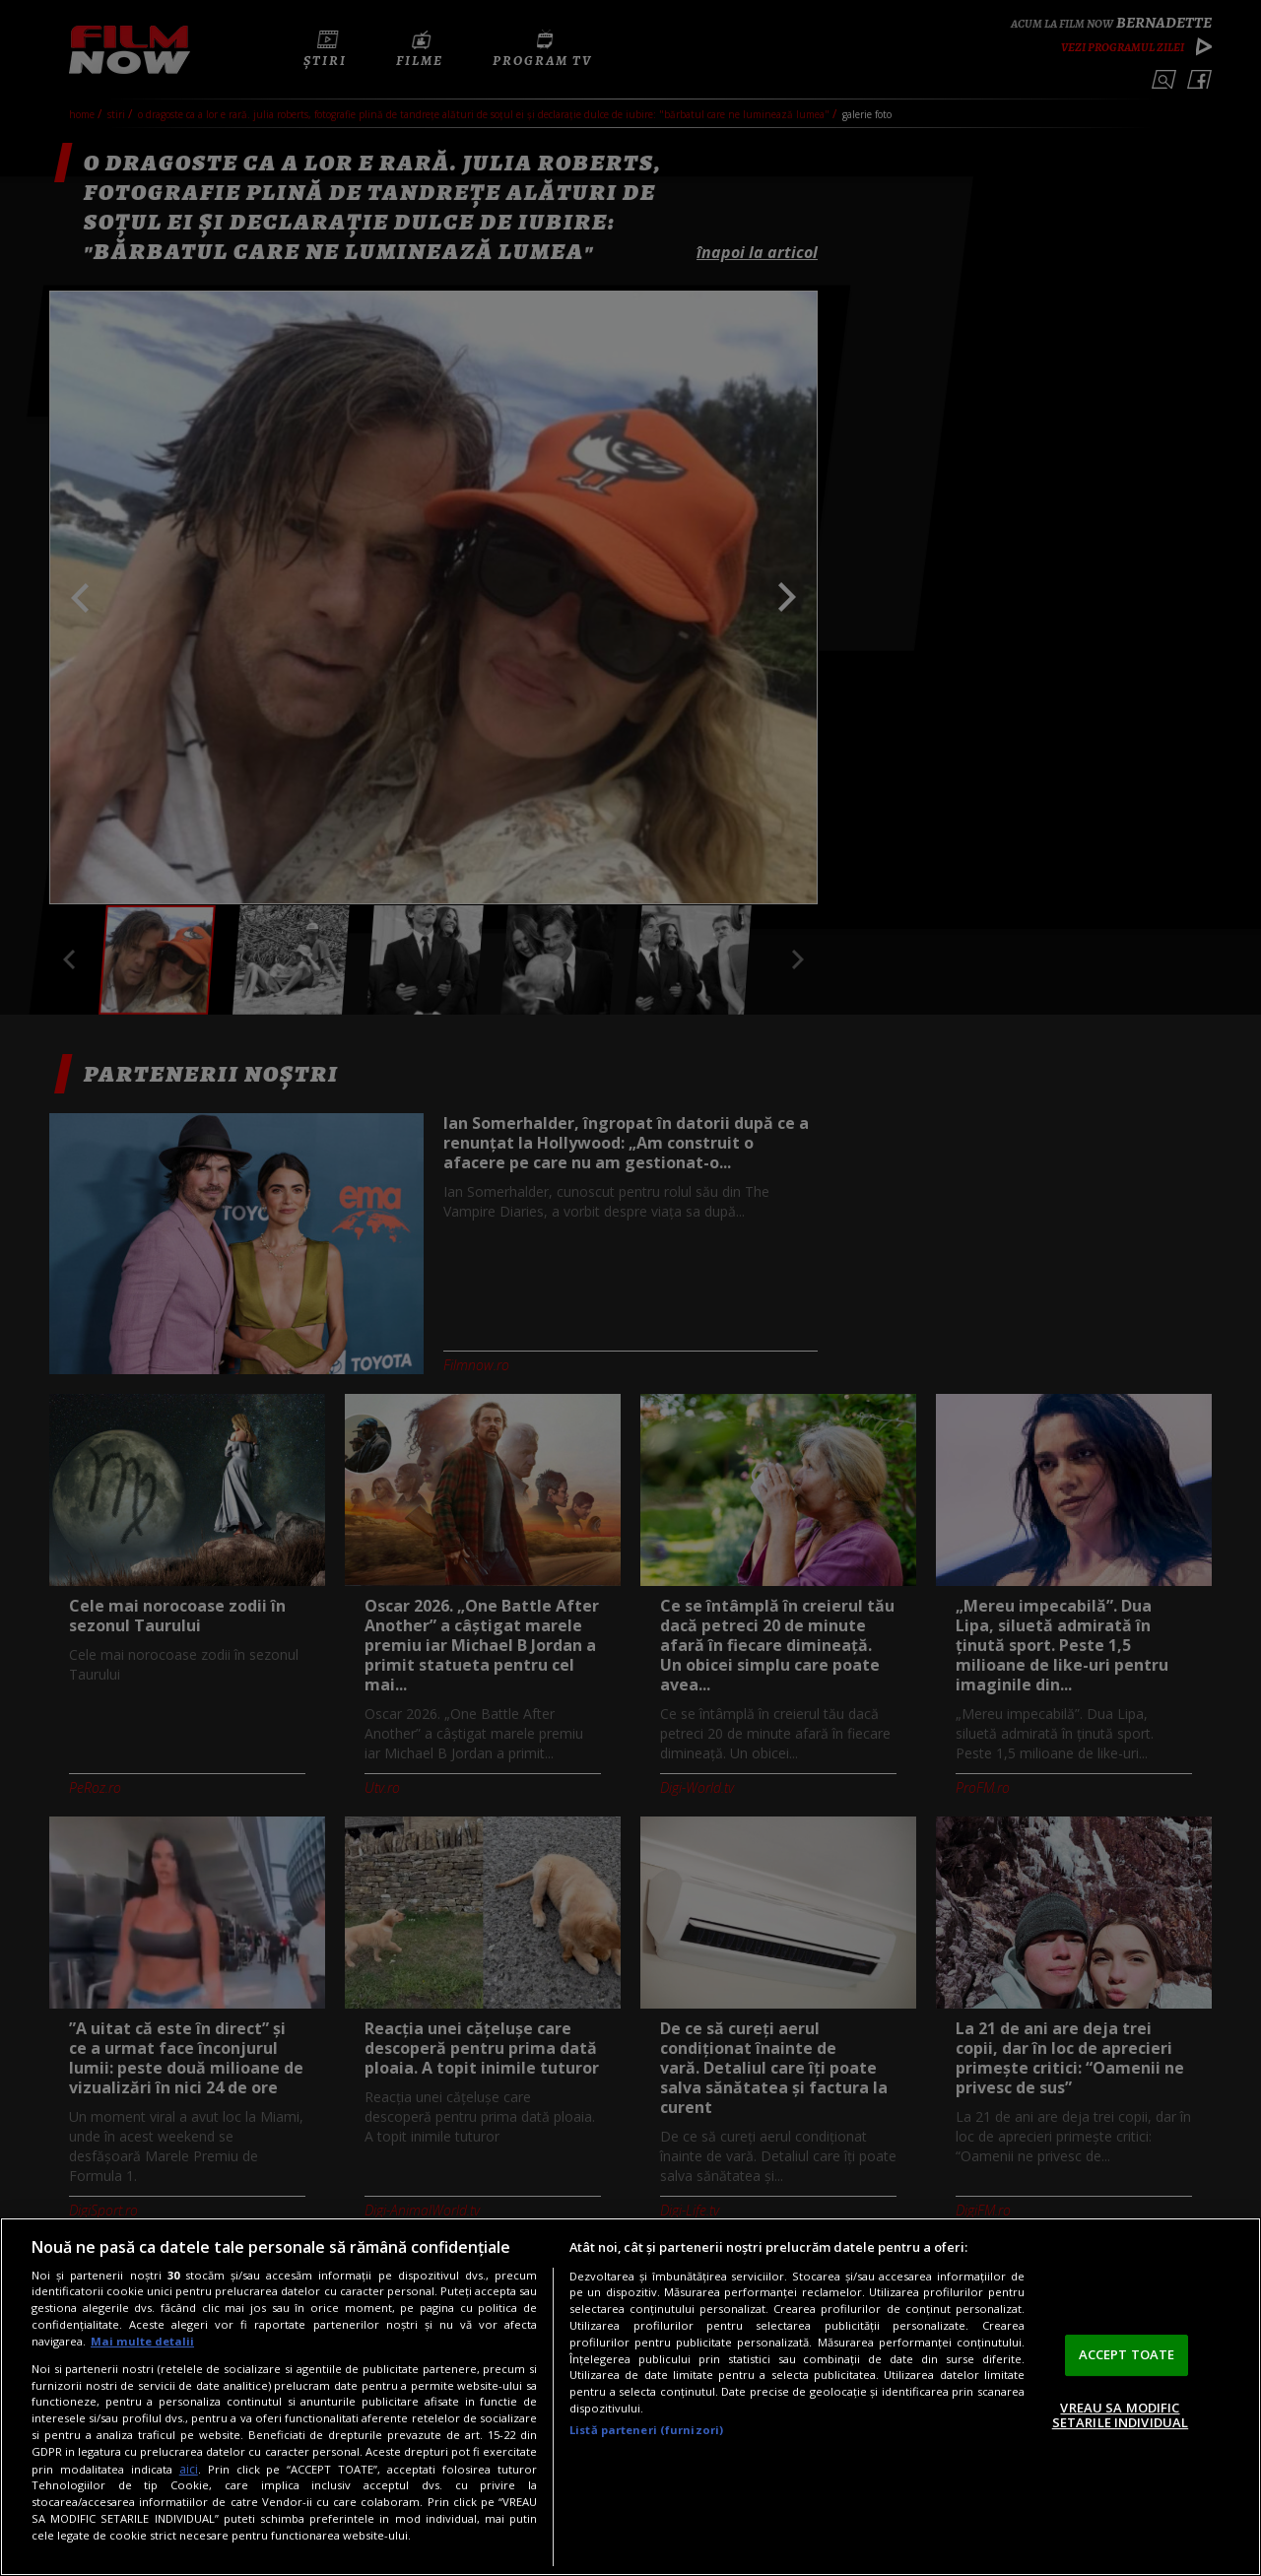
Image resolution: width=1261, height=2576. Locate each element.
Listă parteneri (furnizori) (646, 2429)
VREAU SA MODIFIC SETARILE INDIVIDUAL (1120, 2415)
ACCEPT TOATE (1127, 2354)
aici (188, 2469)
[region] (630, 2396)
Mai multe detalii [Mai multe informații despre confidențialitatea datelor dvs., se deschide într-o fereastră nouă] (142, 2341)
